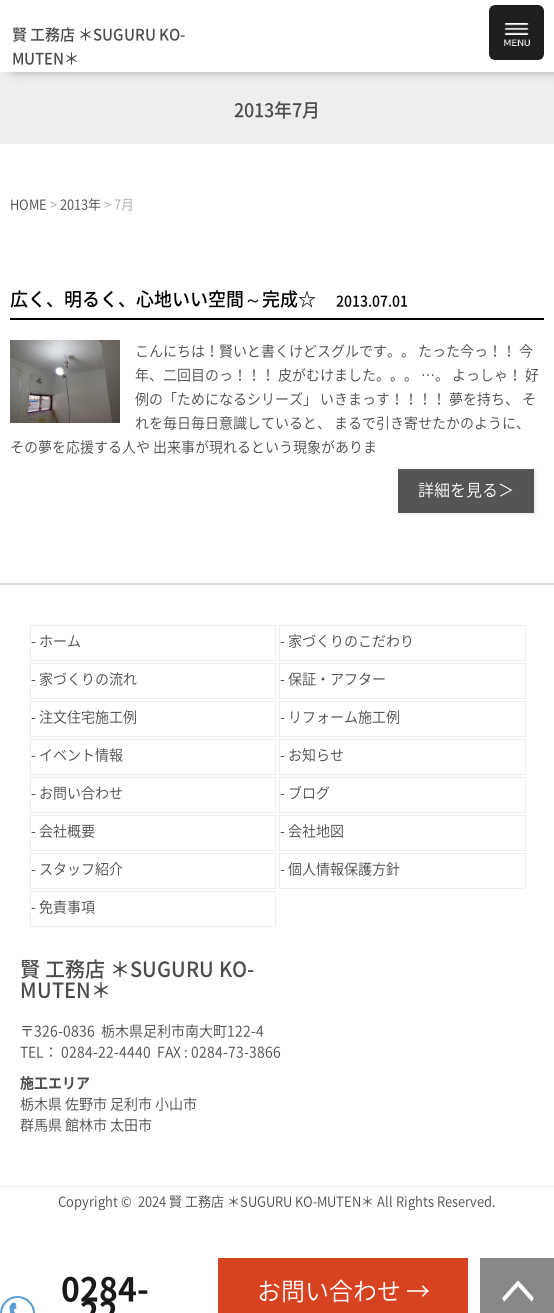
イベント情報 (81, 755)
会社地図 (316, 831)
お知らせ (316, 755)
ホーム (60, 641)
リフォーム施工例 (344, 717)
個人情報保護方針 (344, 869)
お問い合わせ (81, 793)
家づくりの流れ (88, 679)
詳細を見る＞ (466, 490)
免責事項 (67, 907)
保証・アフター (337, 679)
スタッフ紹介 (81, 869)
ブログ (309, 793)
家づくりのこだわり (351, 641)
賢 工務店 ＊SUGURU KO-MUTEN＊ (98, 46)
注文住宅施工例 (88, 717)
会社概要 (67, 831)
